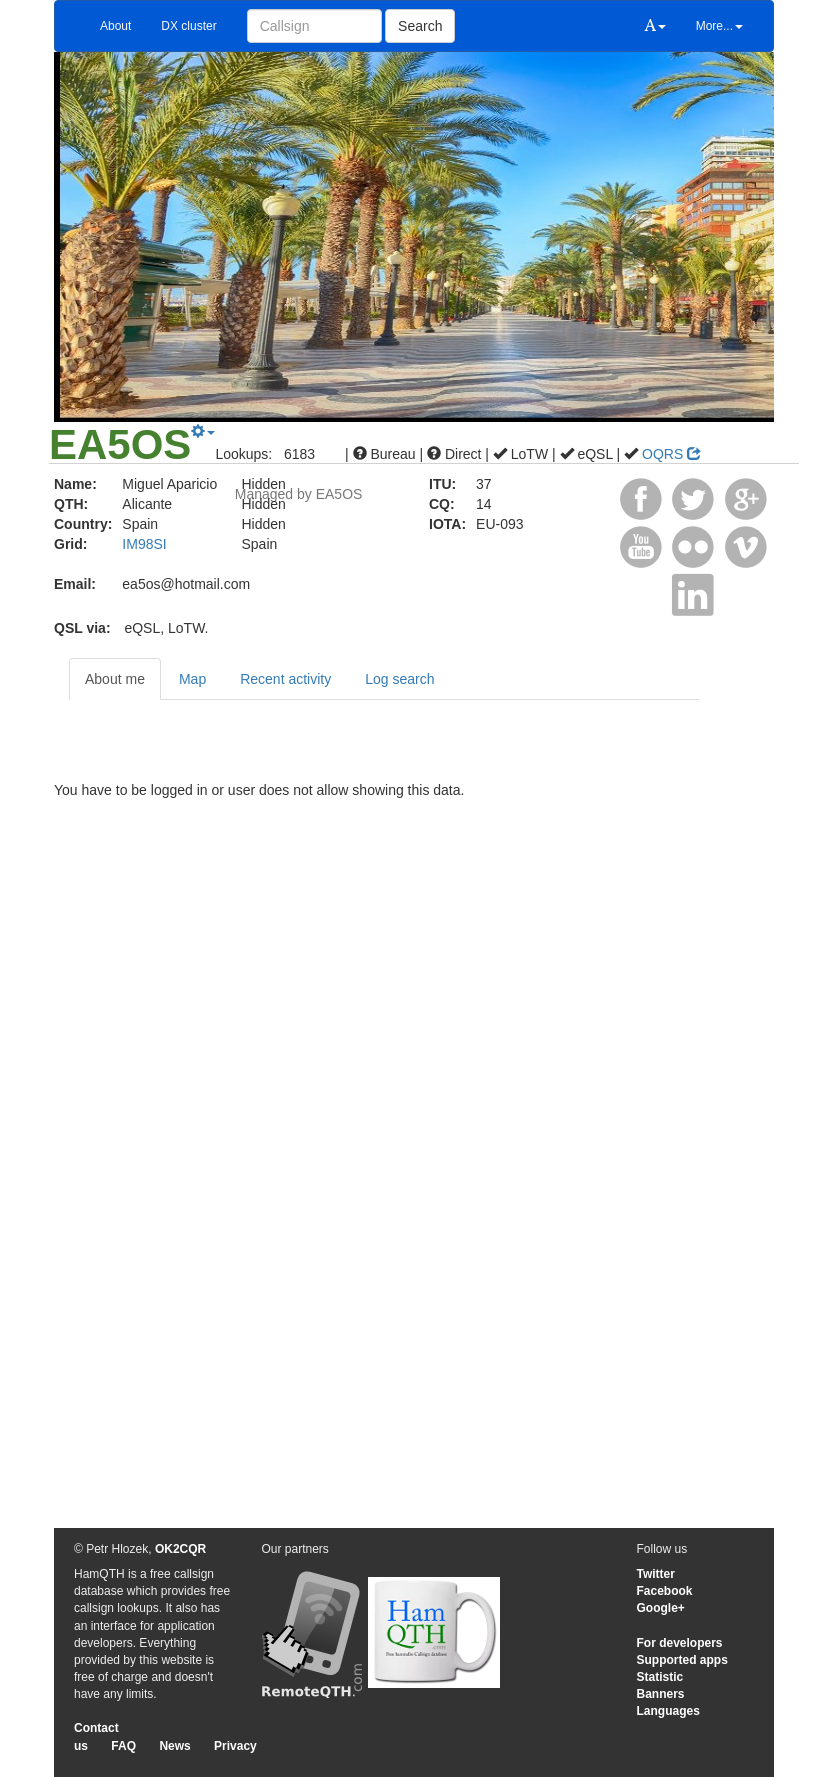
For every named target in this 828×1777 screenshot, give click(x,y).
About (115, 26)
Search (420, 26)
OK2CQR (180, 1549)
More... (719, 26)
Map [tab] (192, 679)
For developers (680, 1643)
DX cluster (188, 26)
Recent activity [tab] (285, 679)
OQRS (671, 454)
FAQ (123, 1746)
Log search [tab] (399, 679)
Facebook (665, 1591)
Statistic (660, 1677)
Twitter (656, 1574)
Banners (661, 1694)
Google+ (661, 1608)
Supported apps (682, 1660)
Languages (668, 1711)
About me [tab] (115, 679)
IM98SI (144, 544)
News (174, 1746)
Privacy (235, 1746)
